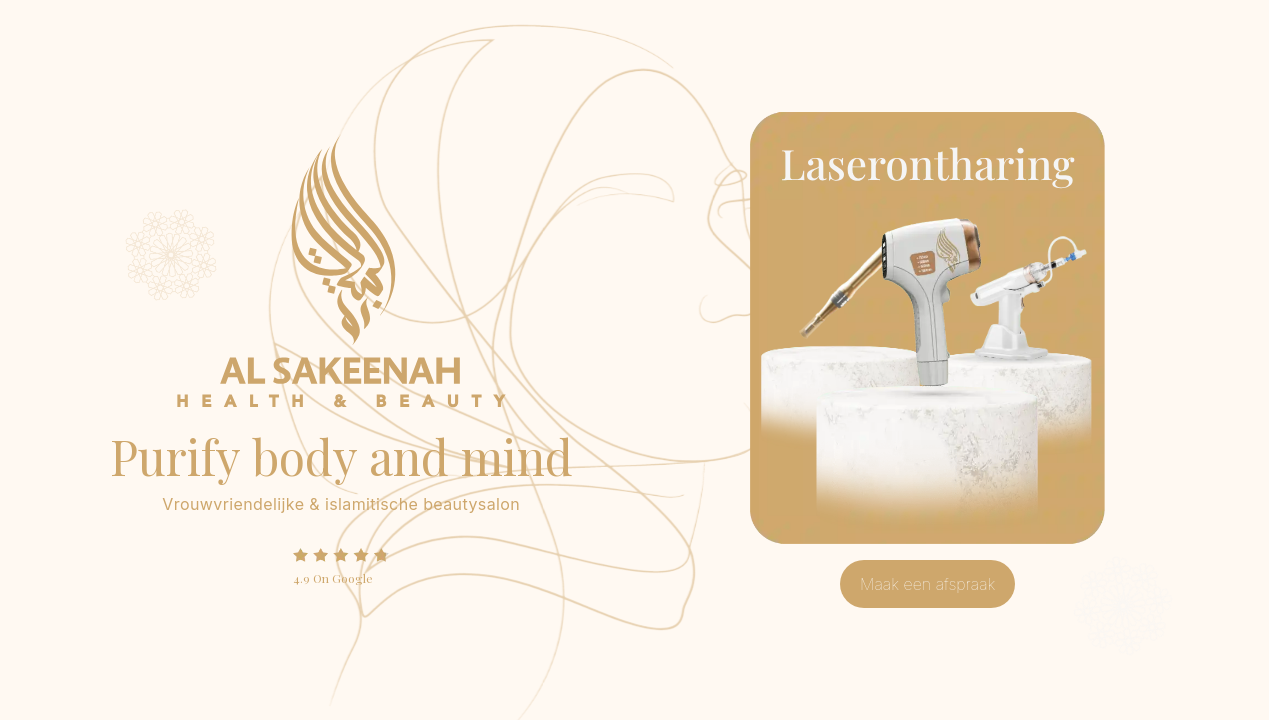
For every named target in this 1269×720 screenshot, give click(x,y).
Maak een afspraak (927, 584)
